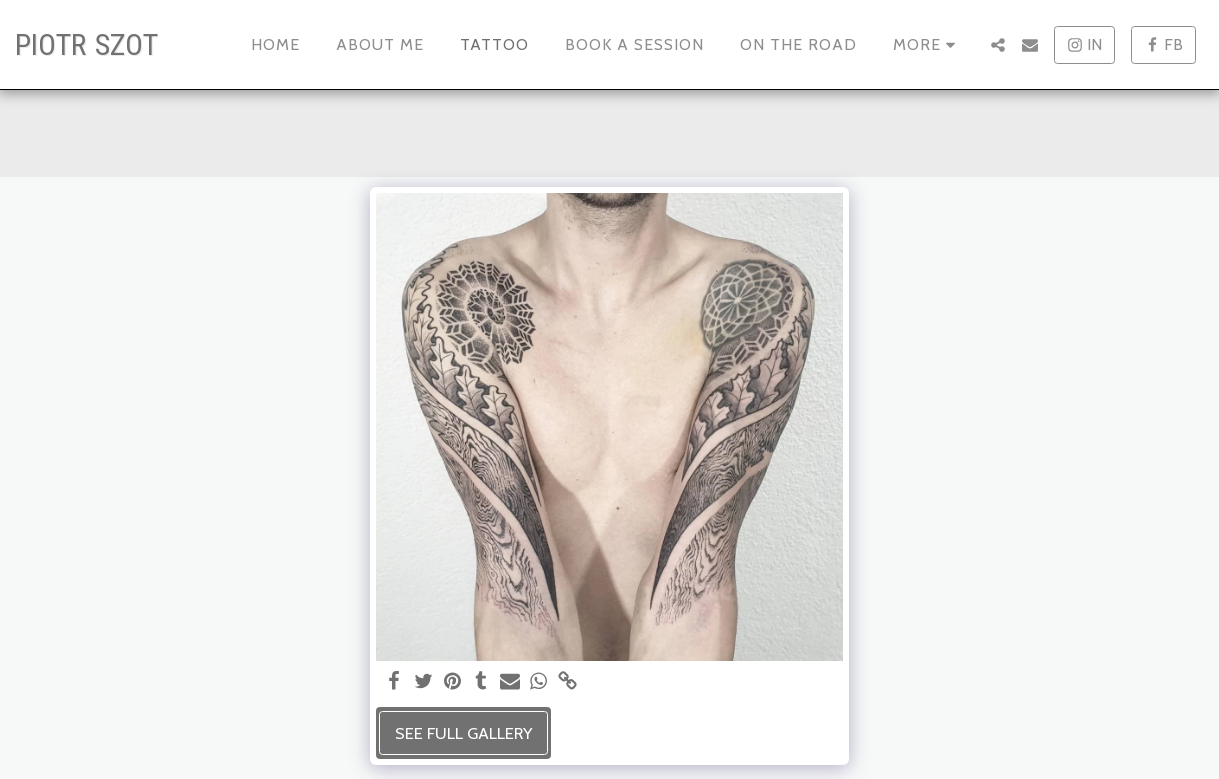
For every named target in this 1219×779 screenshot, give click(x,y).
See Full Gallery (463, 733)
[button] (998, 45)
